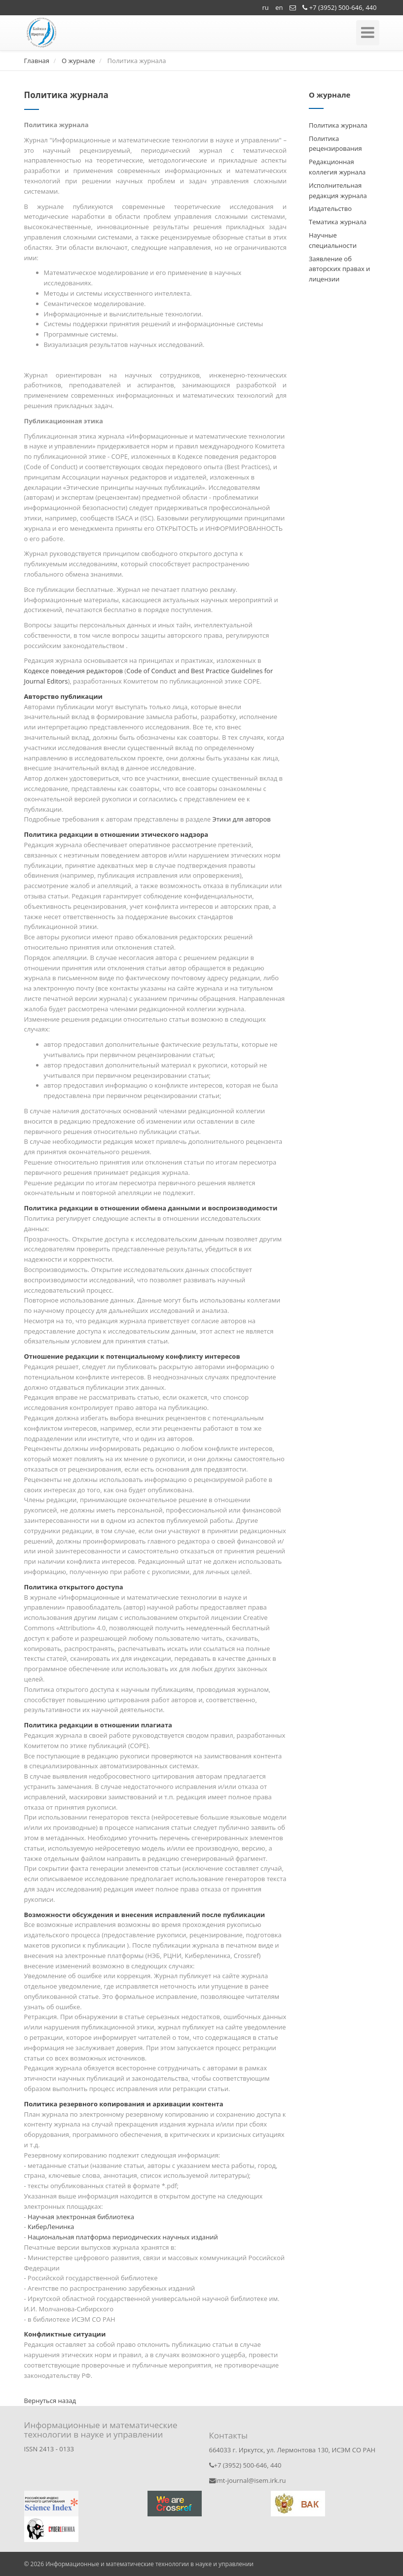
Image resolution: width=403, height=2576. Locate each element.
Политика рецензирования (335, 143)
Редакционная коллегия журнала (337, 166)
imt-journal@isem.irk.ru (247, 2480)
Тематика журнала (337, 221)
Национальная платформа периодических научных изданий (123, 2237)
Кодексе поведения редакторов (73, 670)
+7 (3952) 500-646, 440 (339, 7)
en (279, 7)
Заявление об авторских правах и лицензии (339, 269)
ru (265, 7)
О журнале (78, 60)
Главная (37, 60)
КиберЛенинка (51, 2226)
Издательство (330, 208)
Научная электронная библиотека (81, 2216)
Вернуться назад (50, 2400)
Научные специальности (333, 240)
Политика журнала (338, 125)
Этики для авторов (241, 819)
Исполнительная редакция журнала (338, 190)
